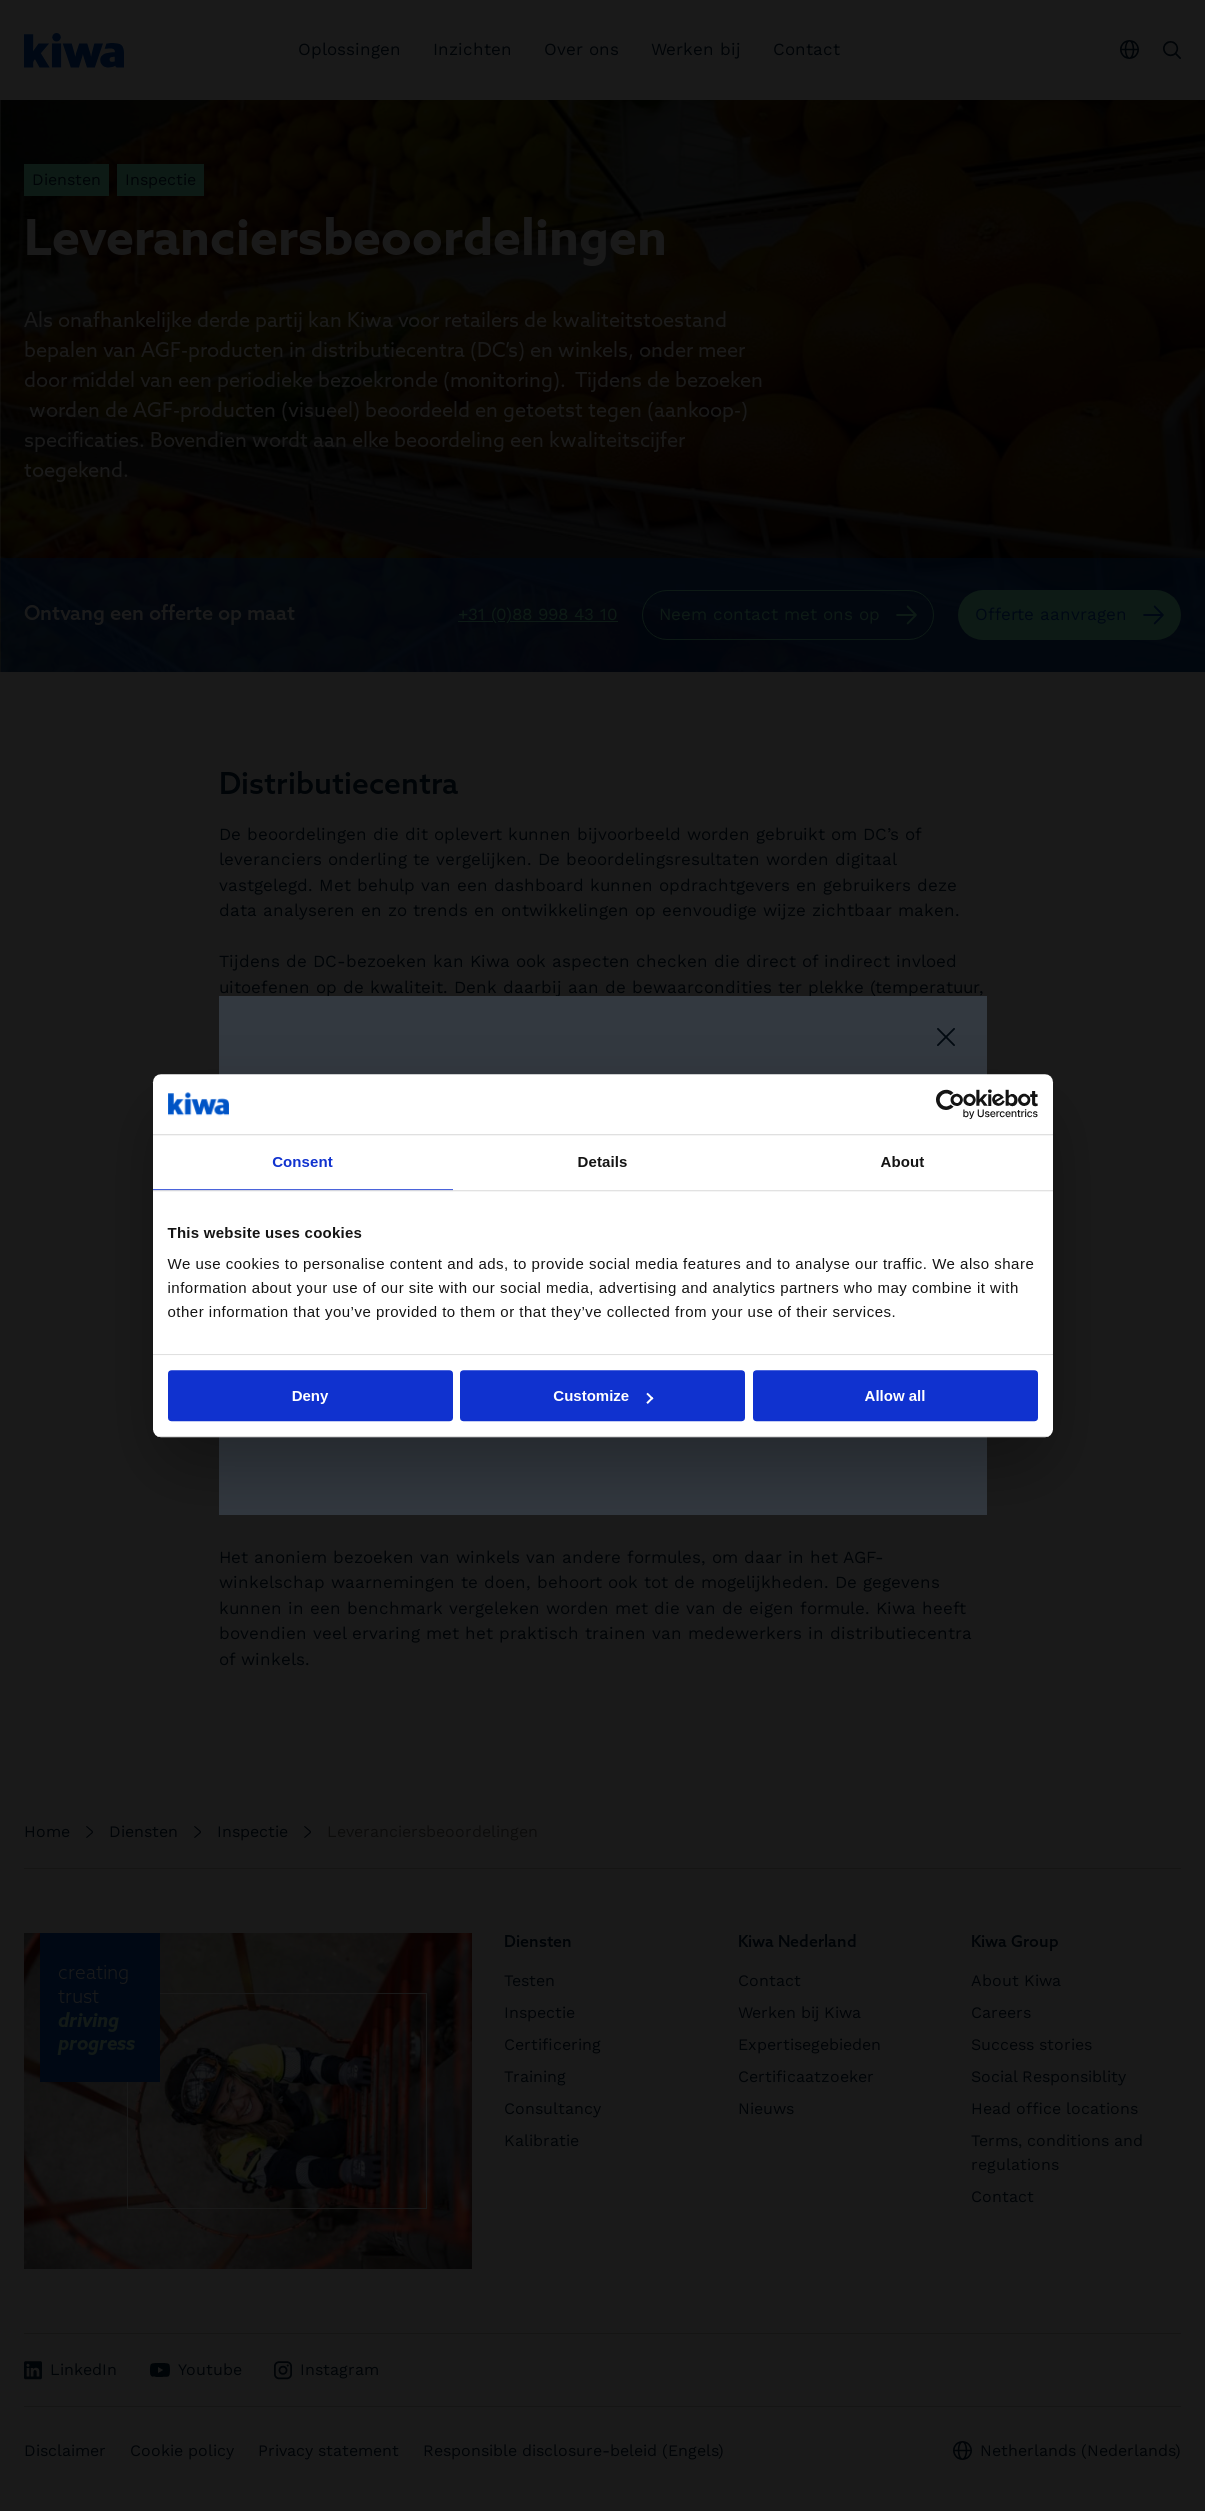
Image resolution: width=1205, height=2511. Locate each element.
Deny (310, 1395)
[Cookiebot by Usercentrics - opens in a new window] (950, 1104)
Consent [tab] (302, 1161)
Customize (603, 1395)
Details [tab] (603, 1161)
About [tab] (903, 1161)
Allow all (895, 1395)
